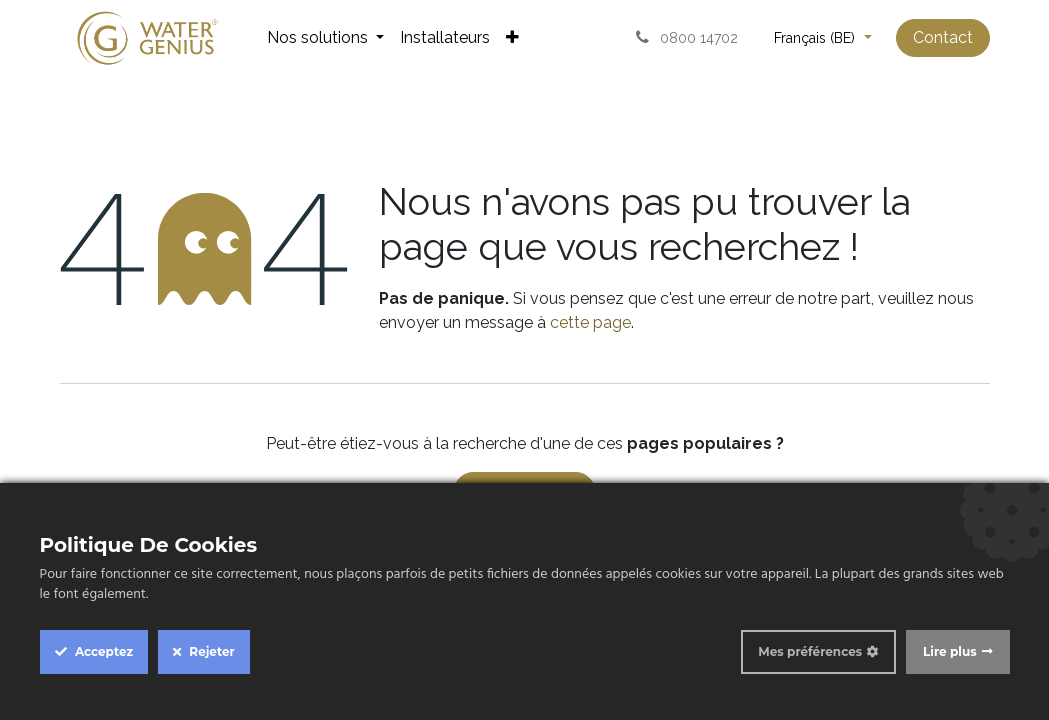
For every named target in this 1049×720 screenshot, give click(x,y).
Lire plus (949, 651)
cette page (590, 322)
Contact (943, 37)
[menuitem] (325, 38)
